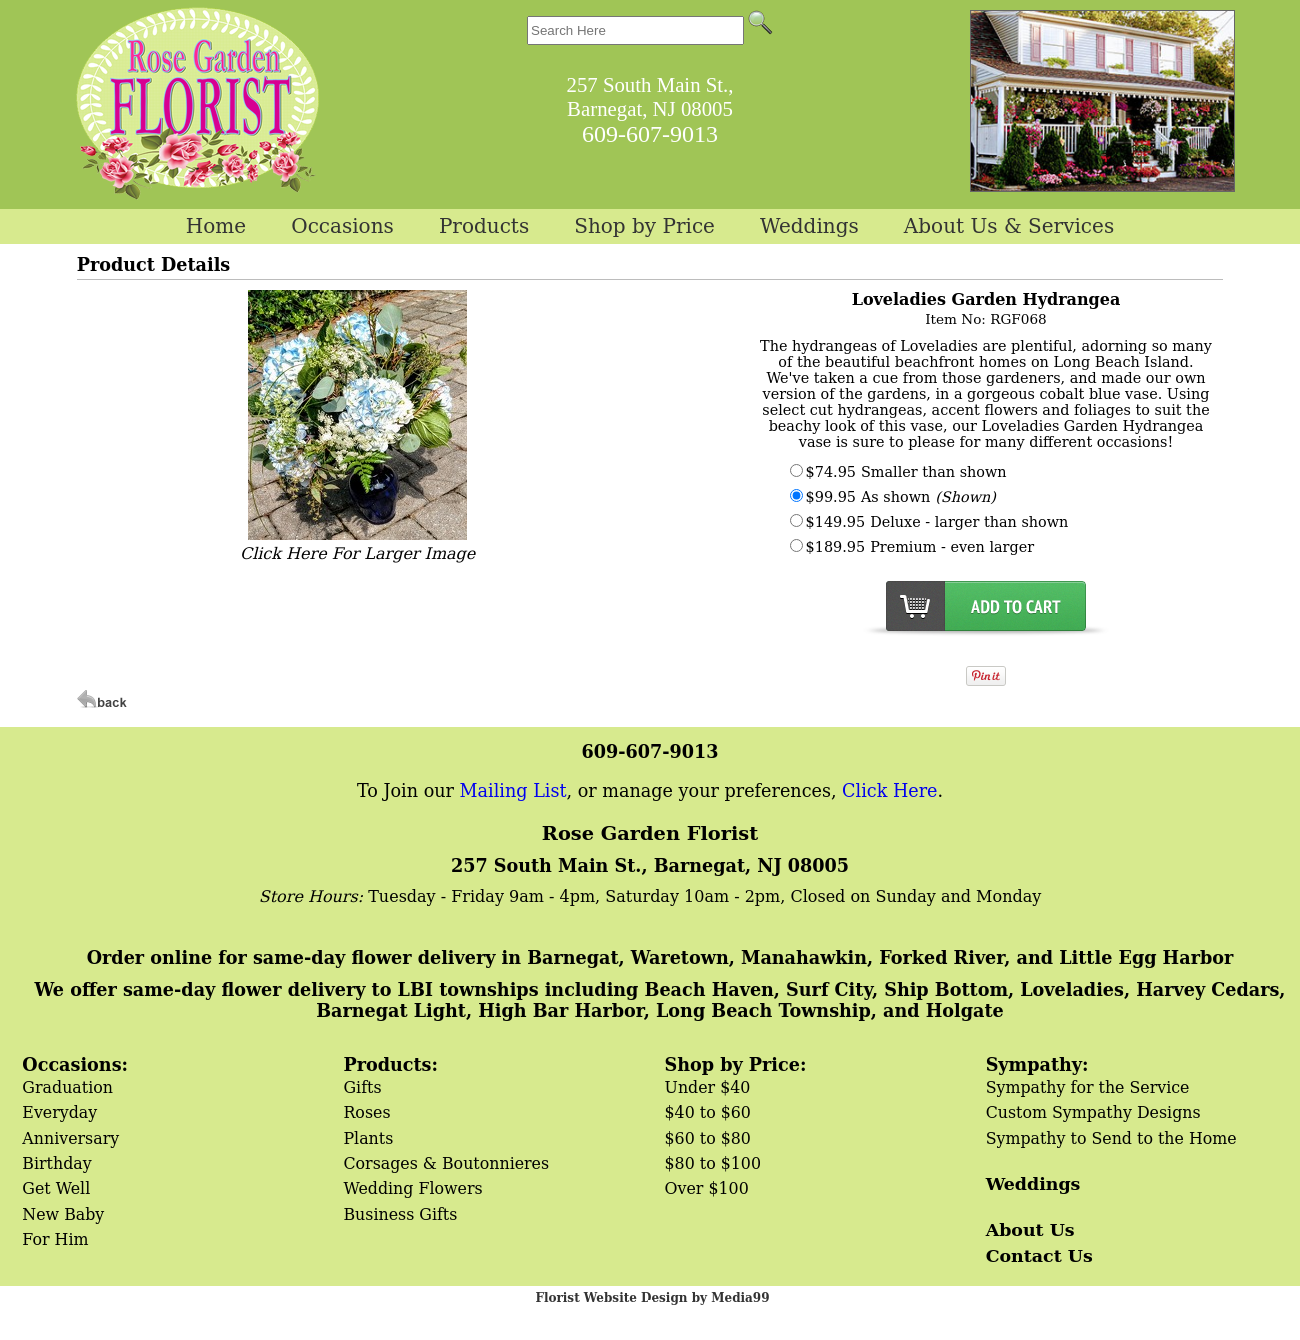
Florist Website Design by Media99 (652, 1298)
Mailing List (513, 791)
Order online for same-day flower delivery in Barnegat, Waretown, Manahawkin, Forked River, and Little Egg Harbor (660, 957)
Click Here (889, 791)
